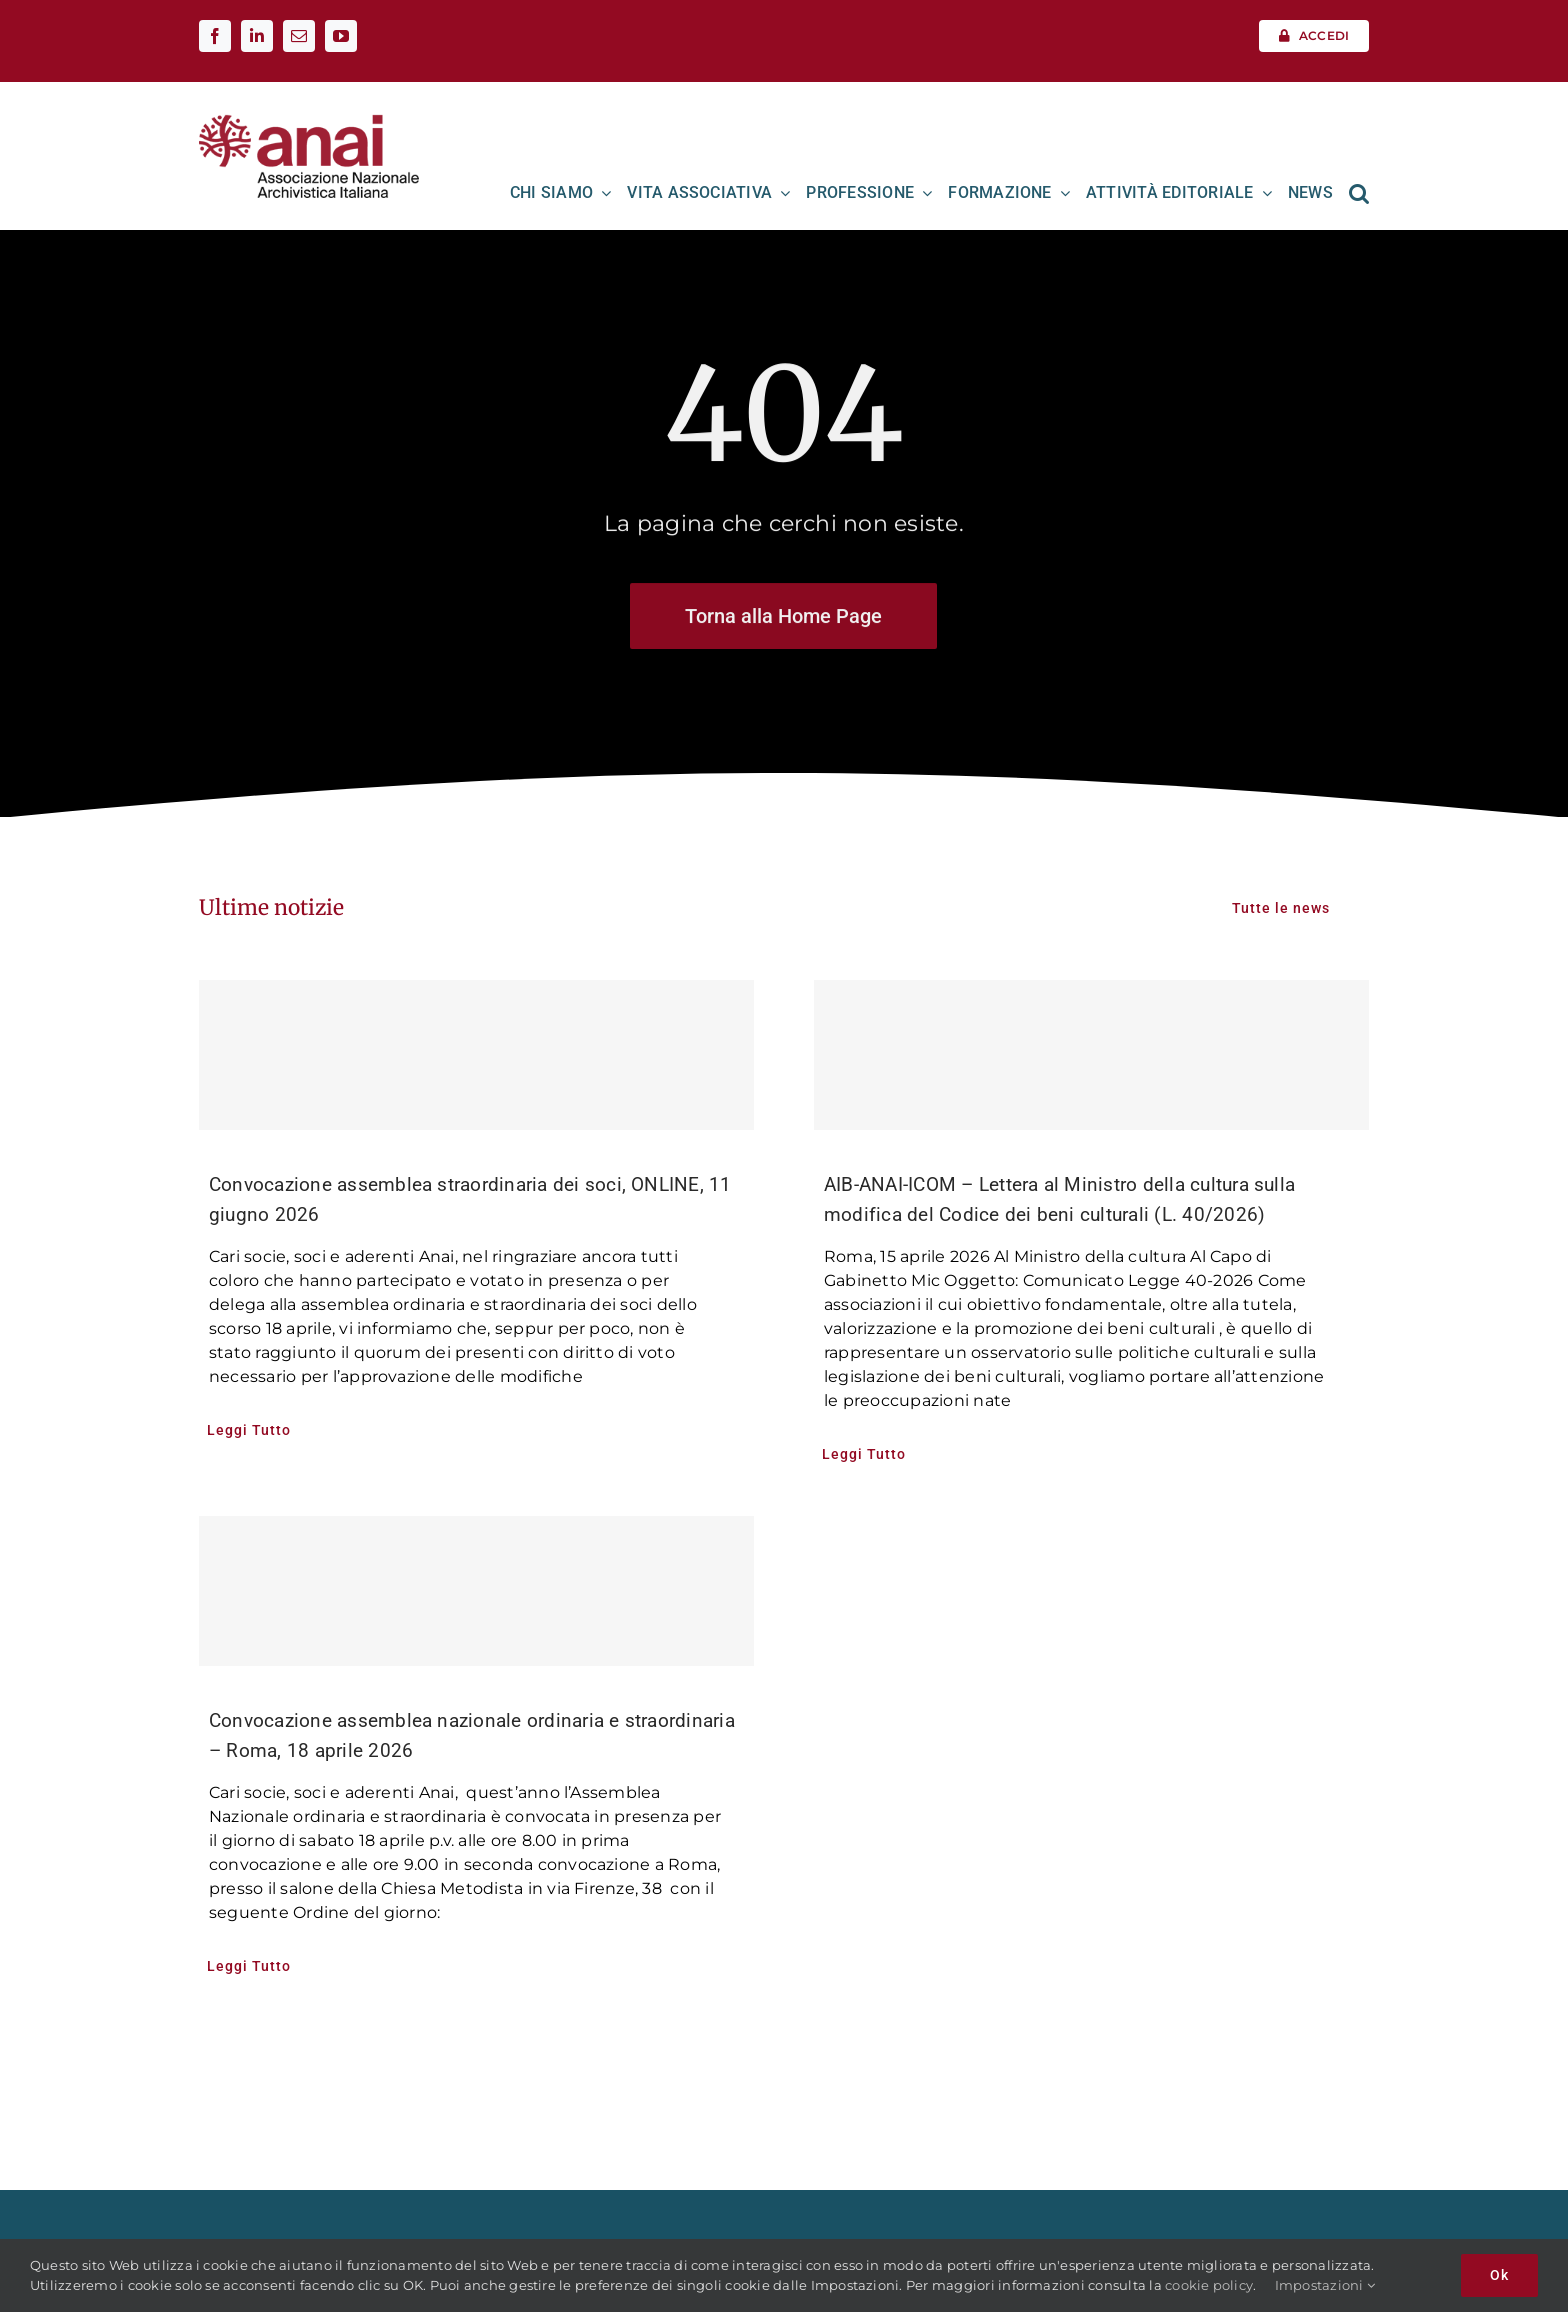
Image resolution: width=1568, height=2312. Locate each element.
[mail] (299, 36)
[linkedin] (257, 36)
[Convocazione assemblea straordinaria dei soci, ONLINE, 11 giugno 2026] (476, 1055)
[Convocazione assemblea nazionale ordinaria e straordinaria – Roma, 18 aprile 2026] (476, 1591)
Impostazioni (1325, 2285)
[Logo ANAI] (309, 121)
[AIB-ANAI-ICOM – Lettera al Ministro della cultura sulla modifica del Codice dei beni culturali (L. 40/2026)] (1091, 1055)
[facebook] (215, 36)
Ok (1499, 2275)
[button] (1359, 193)
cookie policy (1209, 2285)
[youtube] (341, 36)
